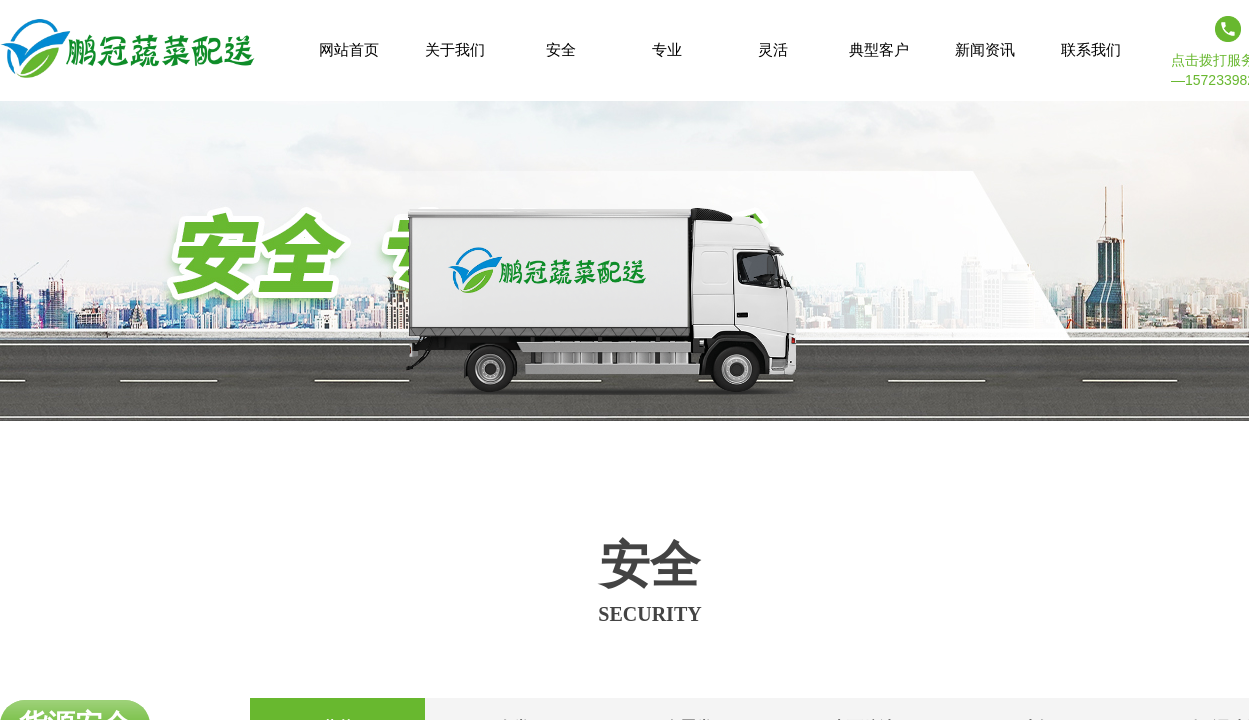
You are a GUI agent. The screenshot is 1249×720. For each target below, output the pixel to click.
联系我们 (1091, 49)
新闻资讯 (985, 49)
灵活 (773, 49)
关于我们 (455, 49)
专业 (667, 49)
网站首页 (349, 49)
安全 (561, 49)
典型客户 (879, 49)
